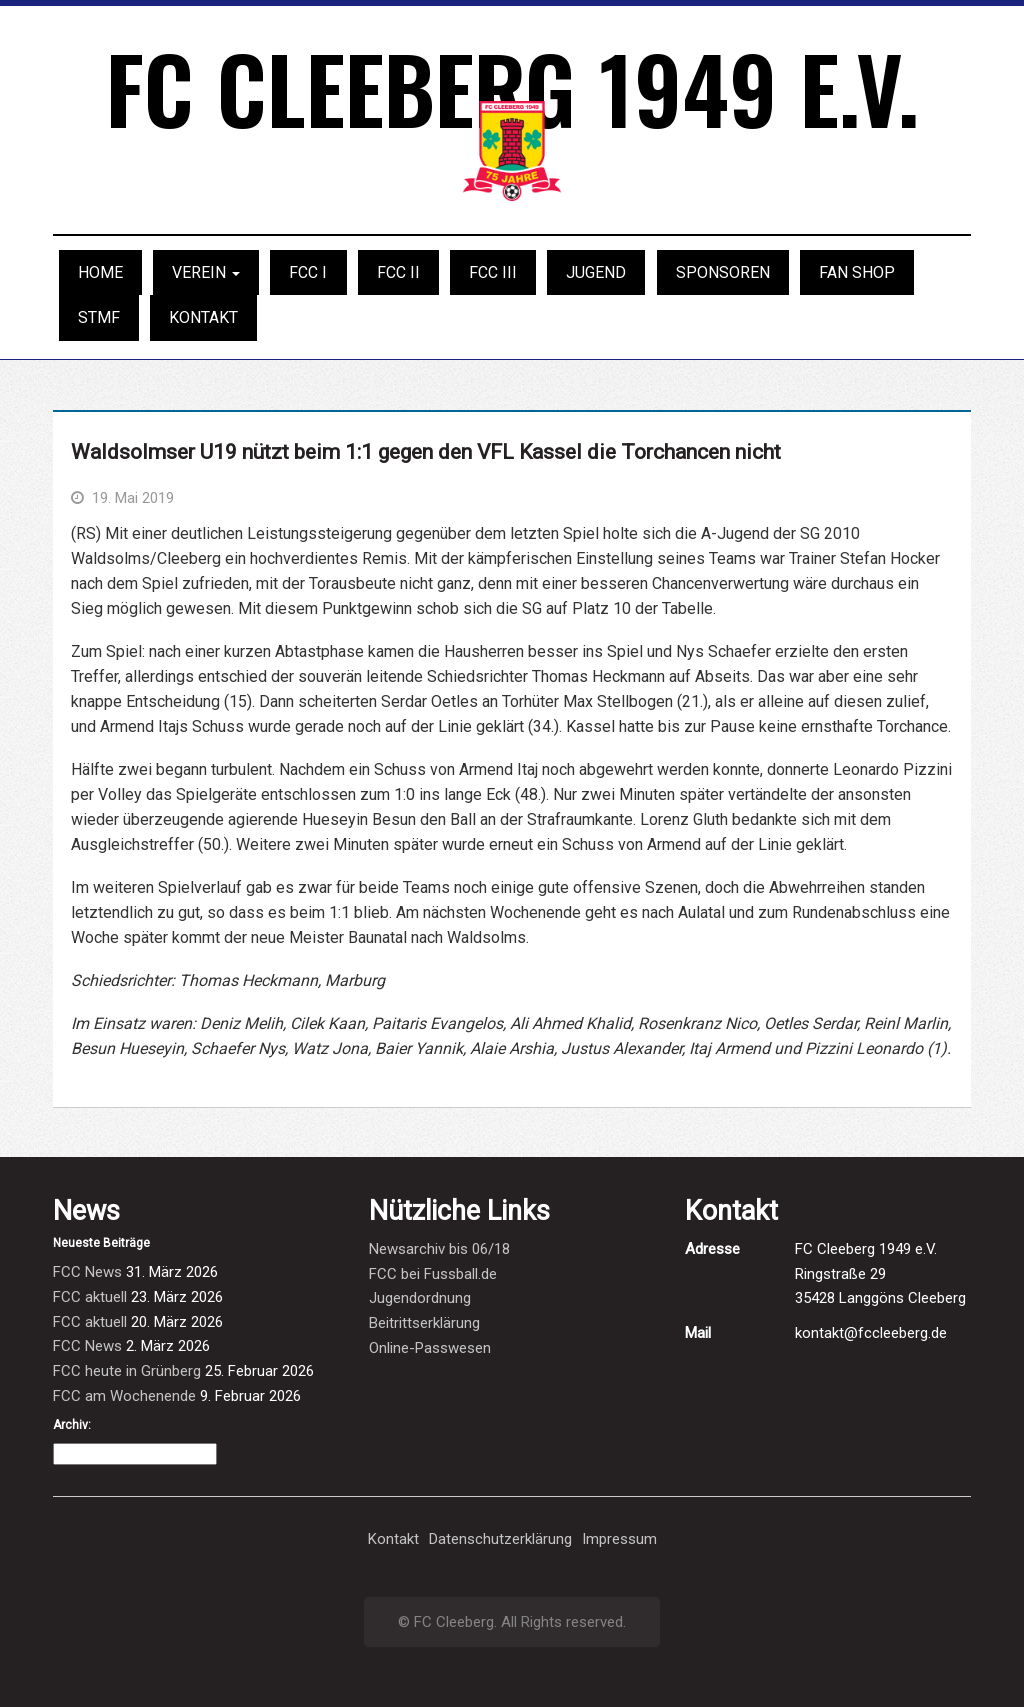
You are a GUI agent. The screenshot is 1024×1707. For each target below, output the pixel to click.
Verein (206, 272)
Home (100, 272)
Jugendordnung (420, 1298)
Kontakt (203, 317)
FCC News (87, 1272)
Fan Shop (857, 272)
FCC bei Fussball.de (433, 1274)
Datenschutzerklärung (500, 1539)
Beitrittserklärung (424, 1323)
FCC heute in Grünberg (127, 1371)
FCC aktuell (90, 1297)
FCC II (398, 272)
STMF (99, 317)
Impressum (619, 1539)
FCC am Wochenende (124, 1396)
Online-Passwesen (430, 1348)
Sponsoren (723, 272)
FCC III (493, 272)
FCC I (308, 272)
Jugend (596, 272)
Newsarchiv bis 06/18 (439, 1249)
